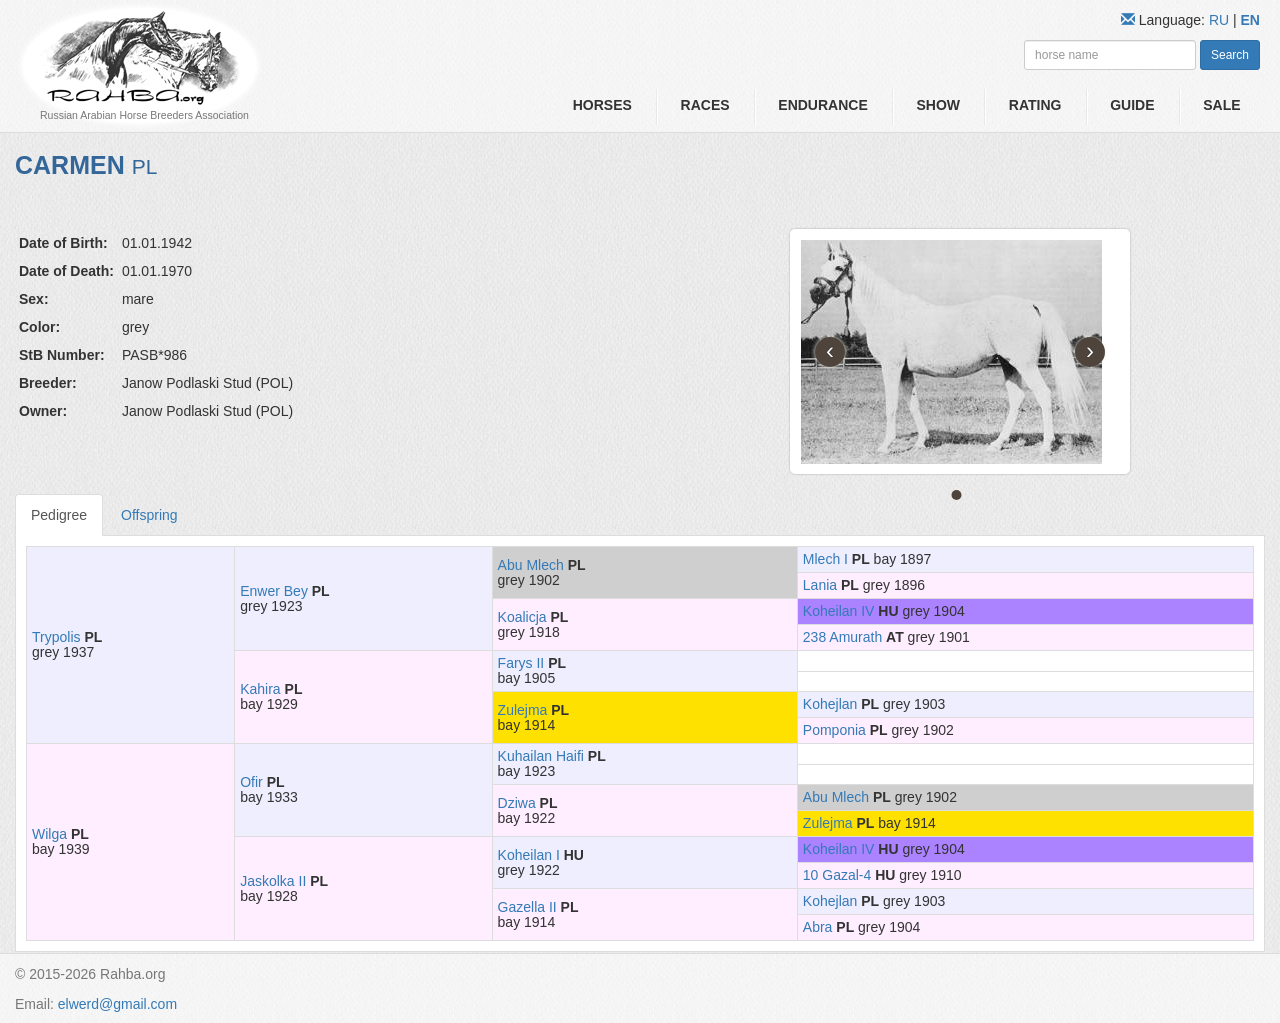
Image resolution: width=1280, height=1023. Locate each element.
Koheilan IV (839, 611)
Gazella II (527, 907)
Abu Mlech (531, 565)
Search (1230, 55)
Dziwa (517, 803)
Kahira (260, 689)
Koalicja (522, 617)
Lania (820, 585)
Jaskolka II (273, 881)
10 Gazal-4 (837, 875)
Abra (818, 927)
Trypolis (56, 637)
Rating (1035, 105)
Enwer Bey (274, 591)
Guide (1132, 105)
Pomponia (834, 730)
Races (705, 105)
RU (1221, 20)
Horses (602, 105)
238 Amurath (842, 637)
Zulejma (523, 710)
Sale (1221, 105)
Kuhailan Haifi (541, 756)
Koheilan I (529, 855)
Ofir (251, 782)
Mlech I (825, 559)
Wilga (49, 834)
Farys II (521, 663)
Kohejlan (830, 704)
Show (938, 105)
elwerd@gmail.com (117, 1004)
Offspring (149, 515)
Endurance (822, 105)
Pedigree (59, 515)
